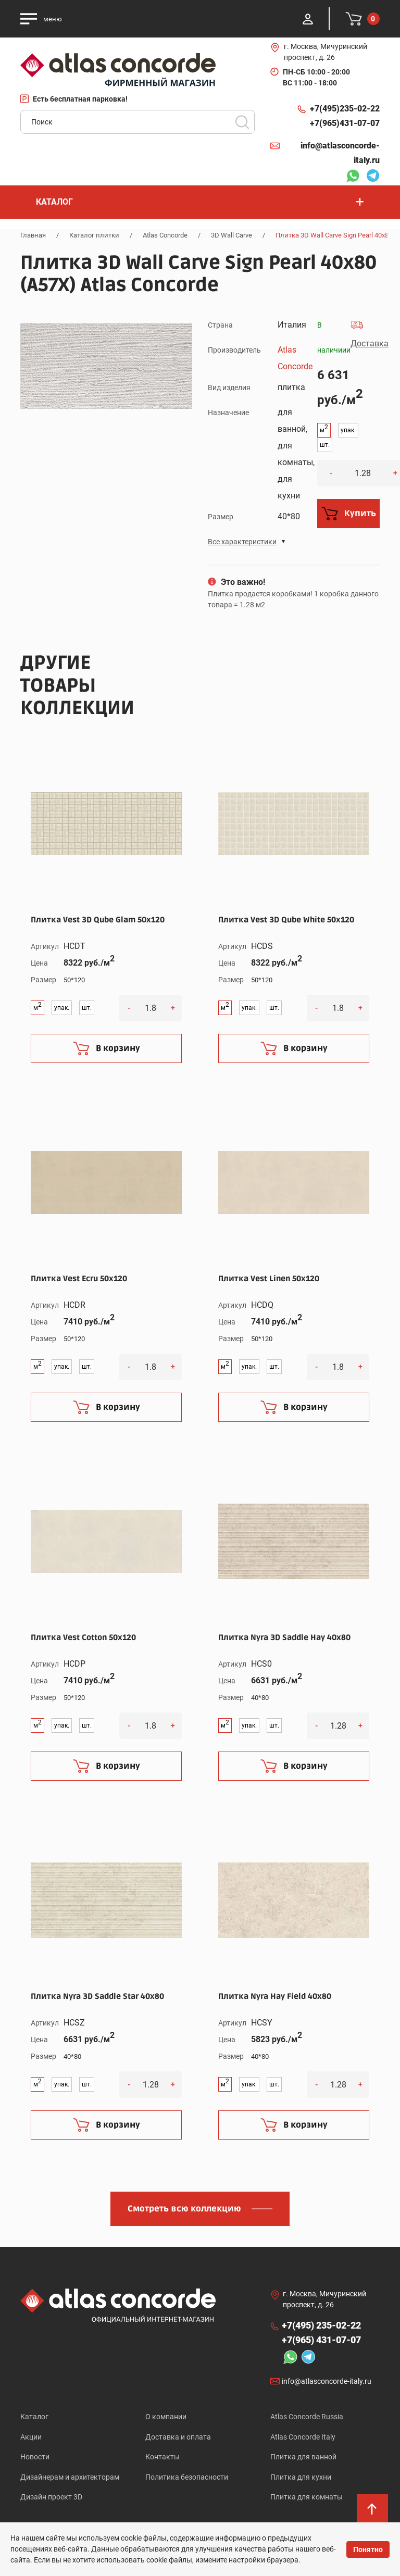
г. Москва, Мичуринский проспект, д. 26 (325, 51)
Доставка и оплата (178, 2437)
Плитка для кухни (300, 2477)
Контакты (162, 2457)
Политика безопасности (186, 2477)
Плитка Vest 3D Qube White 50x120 (286, 919)
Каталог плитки (94, 235)
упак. (348, 430)
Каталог (34, 2416)
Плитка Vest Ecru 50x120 (79, 1278)
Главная (33, 235)
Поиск (242, 121)
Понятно (368, 2549)
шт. (325, 444)
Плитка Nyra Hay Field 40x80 (274, 1996)
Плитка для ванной (303, 2457)
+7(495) (345, 109)
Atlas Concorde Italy (302, 2437)
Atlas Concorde (165, 235)
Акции (31, 2437)
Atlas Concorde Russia (306, 2416)
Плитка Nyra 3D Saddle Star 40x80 (97, 1996)
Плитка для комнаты (306, 2498)
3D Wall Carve (231, 235)
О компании (165, 2416)
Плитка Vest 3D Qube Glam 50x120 (98, 919)
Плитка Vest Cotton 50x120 (83, 1637)
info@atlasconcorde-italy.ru (340, 153)
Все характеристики (242, 541)
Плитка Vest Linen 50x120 (268, 1278)
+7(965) (345, 123)
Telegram (373, 177)
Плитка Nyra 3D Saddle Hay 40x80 (284, 1637)
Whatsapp (352, 177)
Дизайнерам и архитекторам (69, 2477)
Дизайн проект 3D (51, 2498)
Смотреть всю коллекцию (184, 2209)
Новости (34, 2457)
